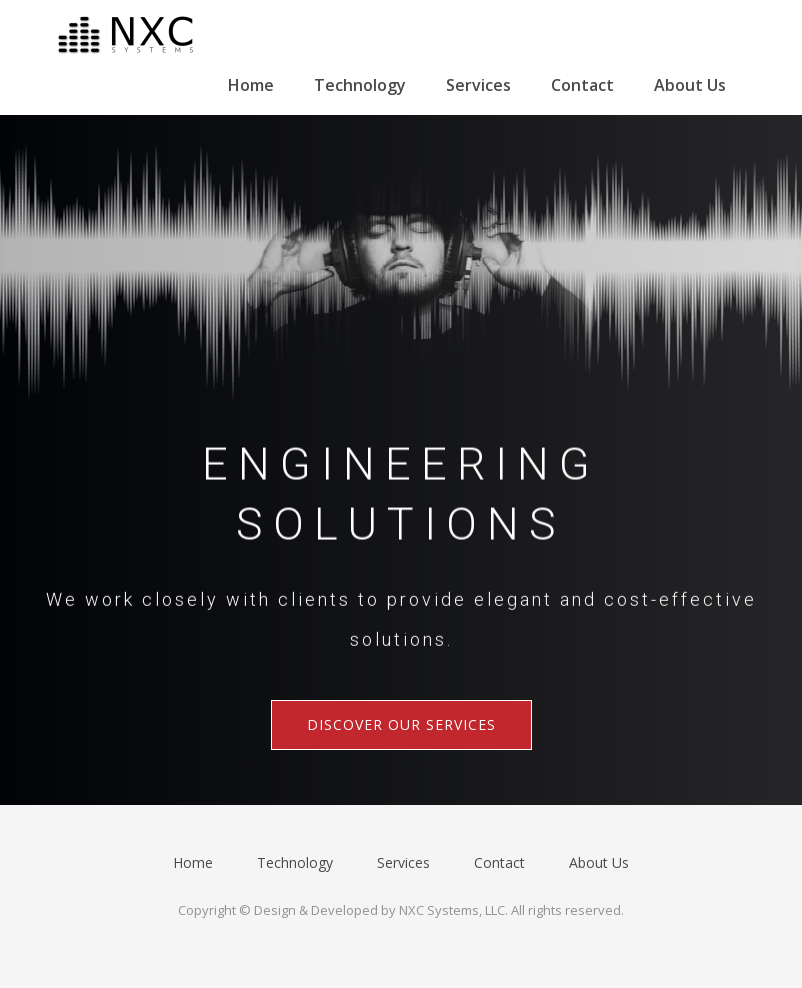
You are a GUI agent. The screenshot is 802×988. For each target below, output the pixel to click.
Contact (582, 85)
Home (251, 85)
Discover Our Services (401, 724)
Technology (360, 85)
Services (478, 85)
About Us (690, 85)
